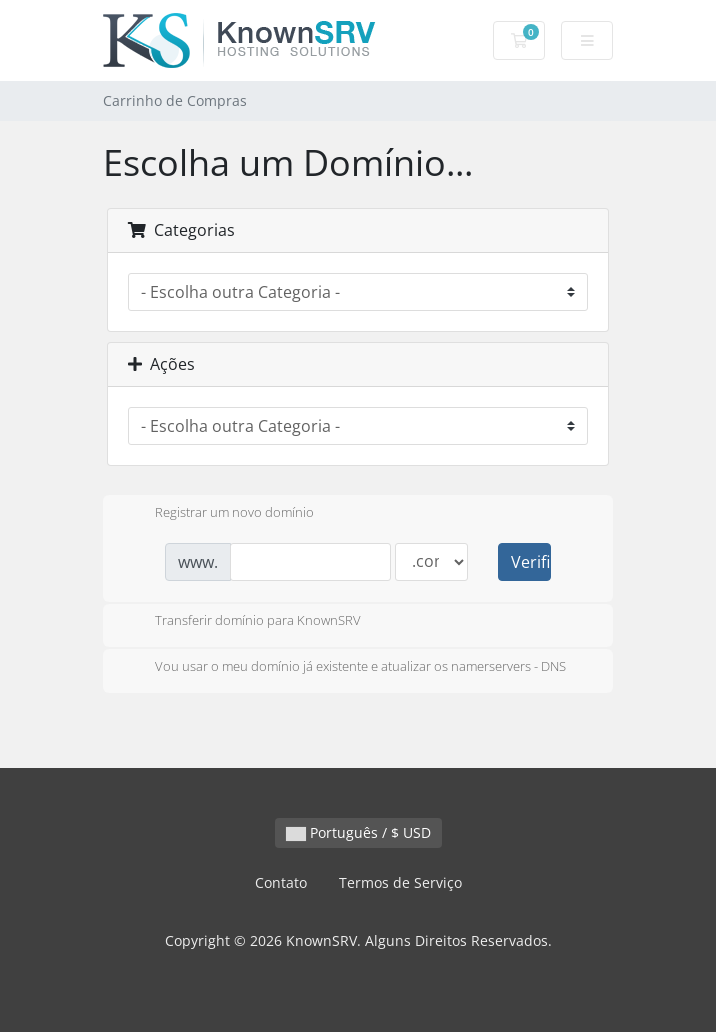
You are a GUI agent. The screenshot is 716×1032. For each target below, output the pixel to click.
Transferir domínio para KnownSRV (242, 622)
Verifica (531, 562)
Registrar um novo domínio (218, 514)
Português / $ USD (358, 832)
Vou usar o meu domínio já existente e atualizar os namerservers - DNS (344, 668)
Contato (281, 882)
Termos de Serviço (400, 882)
